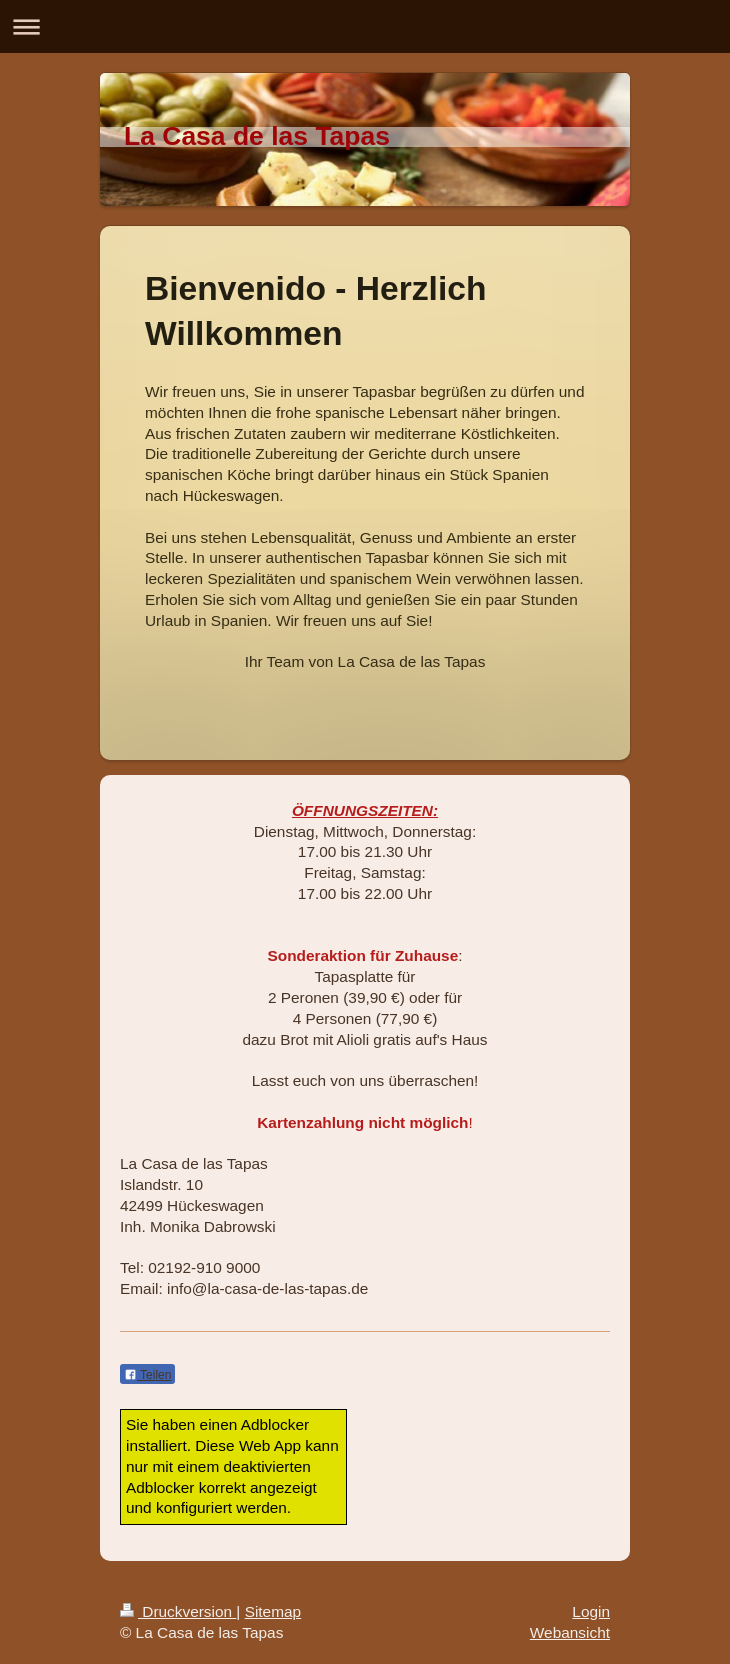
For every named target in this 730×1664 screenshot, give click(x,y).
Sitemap (273, 1611)
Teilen (147, 1375)
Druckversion (178, 1611)
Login (591, 1611)
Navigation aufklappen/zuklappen (365, 26)
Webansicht (570, 1632)
